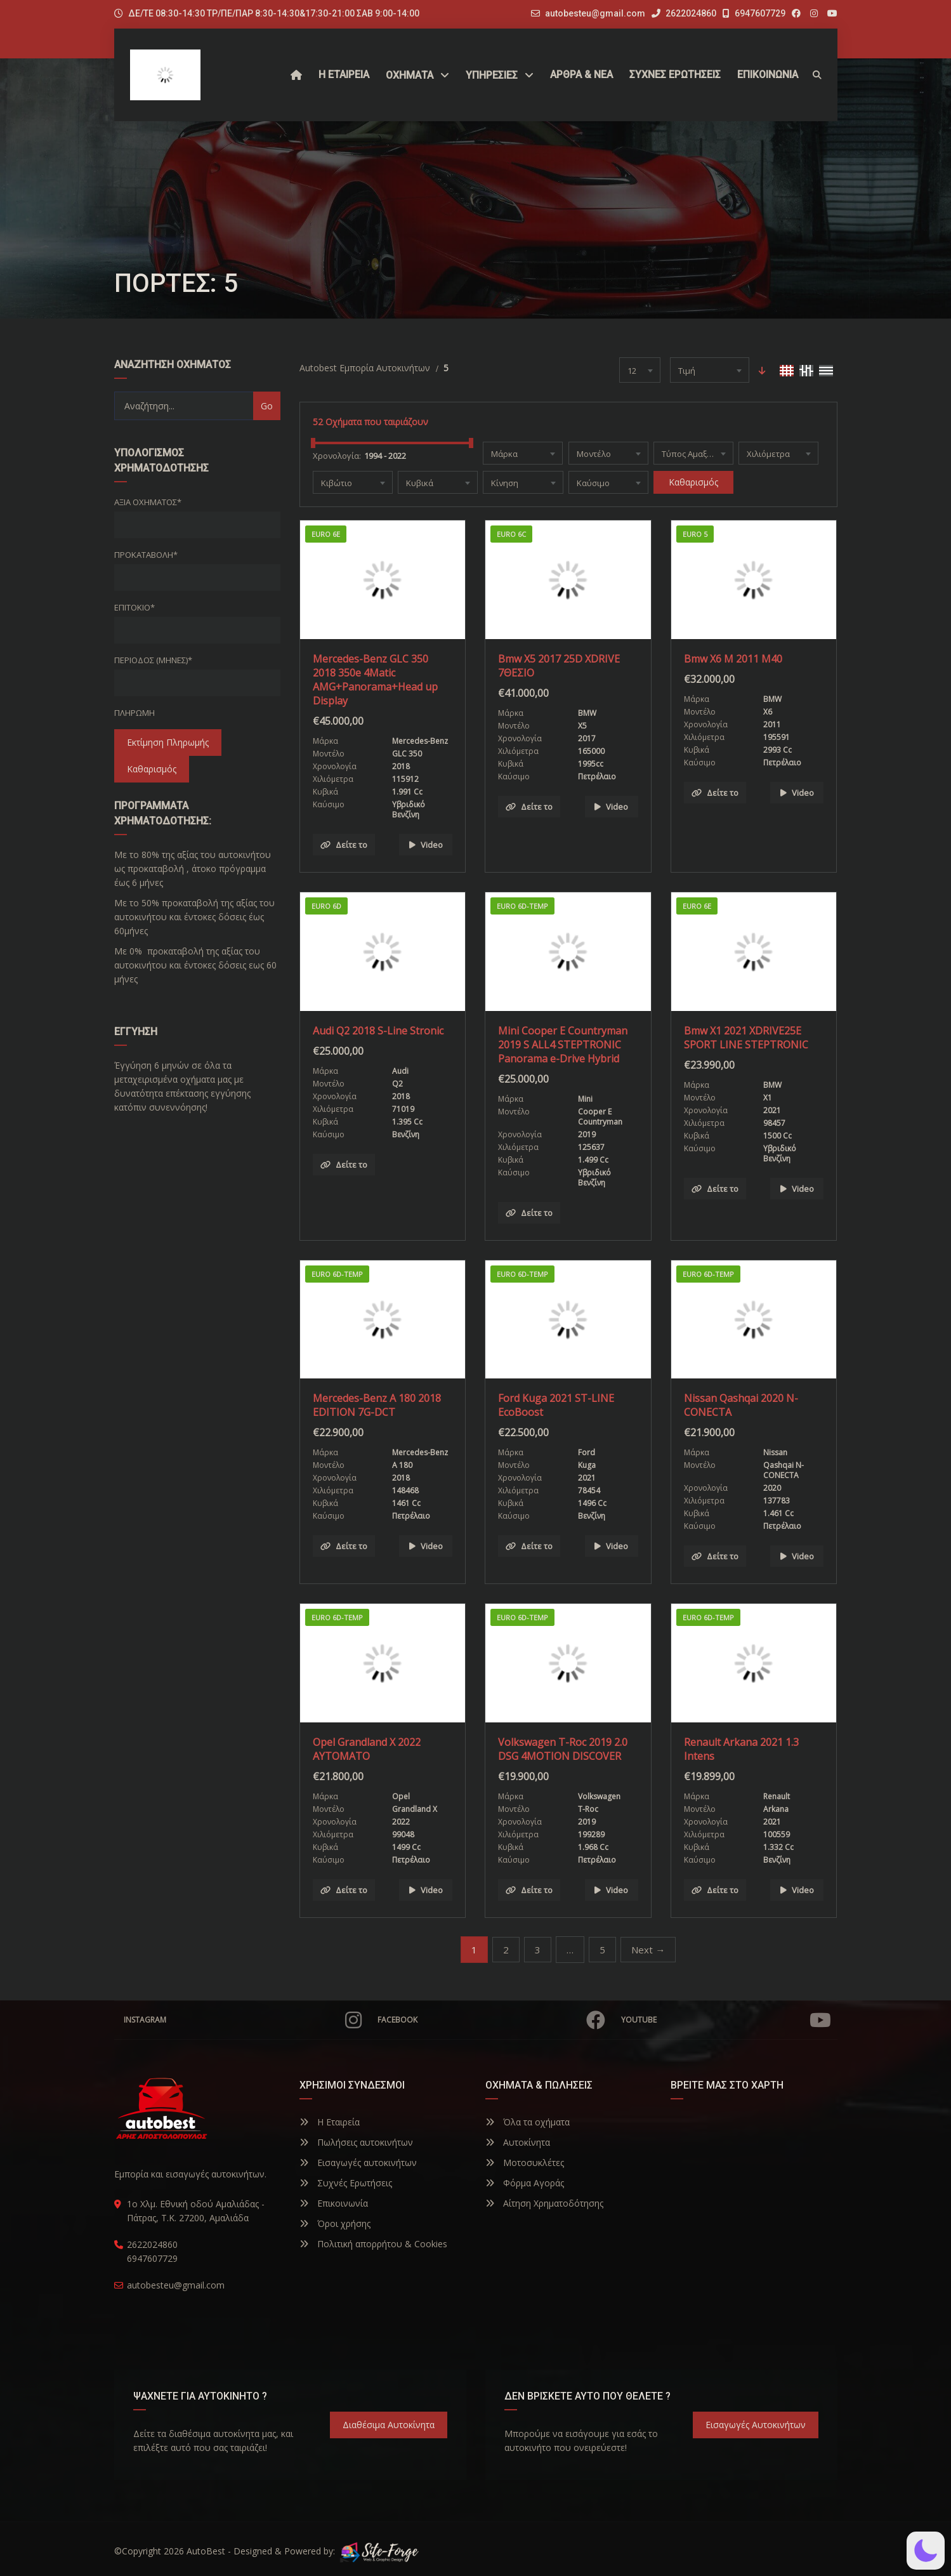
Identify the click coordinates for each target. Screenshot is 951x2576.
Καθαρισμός (151, 769)
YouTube (725, 2020)
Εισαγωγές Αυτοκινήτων (755, 2425)
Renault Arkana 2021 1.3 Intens (741, 1749)
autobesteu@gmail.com (595, 13)
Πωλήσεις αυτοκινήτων (356, 2142)
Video (426, 844)
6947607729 (754, 13)
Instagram (243, 2020)
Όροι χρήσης (335, 2223)
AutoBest (206, 2551)
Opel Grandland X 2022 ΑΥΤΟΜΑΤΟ (367, 1749)
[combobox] (639, 370)
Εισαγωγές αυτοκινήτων (358, 2163)
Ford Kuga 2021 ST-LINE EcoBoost (556, 1405)
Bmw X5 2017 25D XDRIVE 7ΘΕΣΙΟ (559, 666)
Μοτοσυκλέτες (524, 2163)
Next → (648, 1949)
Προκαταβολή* (146, 554)
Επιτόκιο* (134, 607)
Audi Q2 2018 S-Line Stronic (378, 1031)
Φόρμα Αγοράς (524, 2183)
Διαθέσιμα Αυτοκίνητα (389, 2425)
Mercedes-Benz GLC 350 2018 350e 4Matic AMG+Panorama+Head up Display (375, 680)
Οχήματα (409, 75)
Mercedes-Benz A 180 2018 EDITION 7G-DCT (377, 1405)
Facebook (491, 2020)
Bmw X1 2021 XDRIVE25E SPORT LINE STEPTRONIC (746, 1038)
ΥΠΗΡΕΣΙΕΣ (492, 75)
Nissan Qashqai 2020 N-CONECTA (741, 1405)
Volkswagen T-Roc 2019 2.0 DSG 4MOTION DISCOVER (562, 1749)
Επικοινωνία (333, 2203)
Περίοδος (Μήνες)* (153, 660)
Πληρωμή (134, 712)
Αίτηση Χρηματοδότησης (544, 2203)
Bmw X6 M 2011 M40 (733, 659)
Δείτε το (343, 844)
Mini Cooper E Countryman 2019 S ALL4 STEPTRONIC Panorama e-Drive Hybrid (562, 1045)
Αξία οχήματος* (147, 502)
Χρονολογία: (337, 455)
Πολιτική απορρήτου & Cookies (373, 2244)
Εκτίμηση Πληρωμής (168, 742)
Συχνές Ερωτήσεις (345, 2183)
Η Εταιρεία (329, 2122)
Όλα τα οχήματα (527, 2122)
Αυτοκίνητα (517, 2142)
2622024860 (684, 13)
